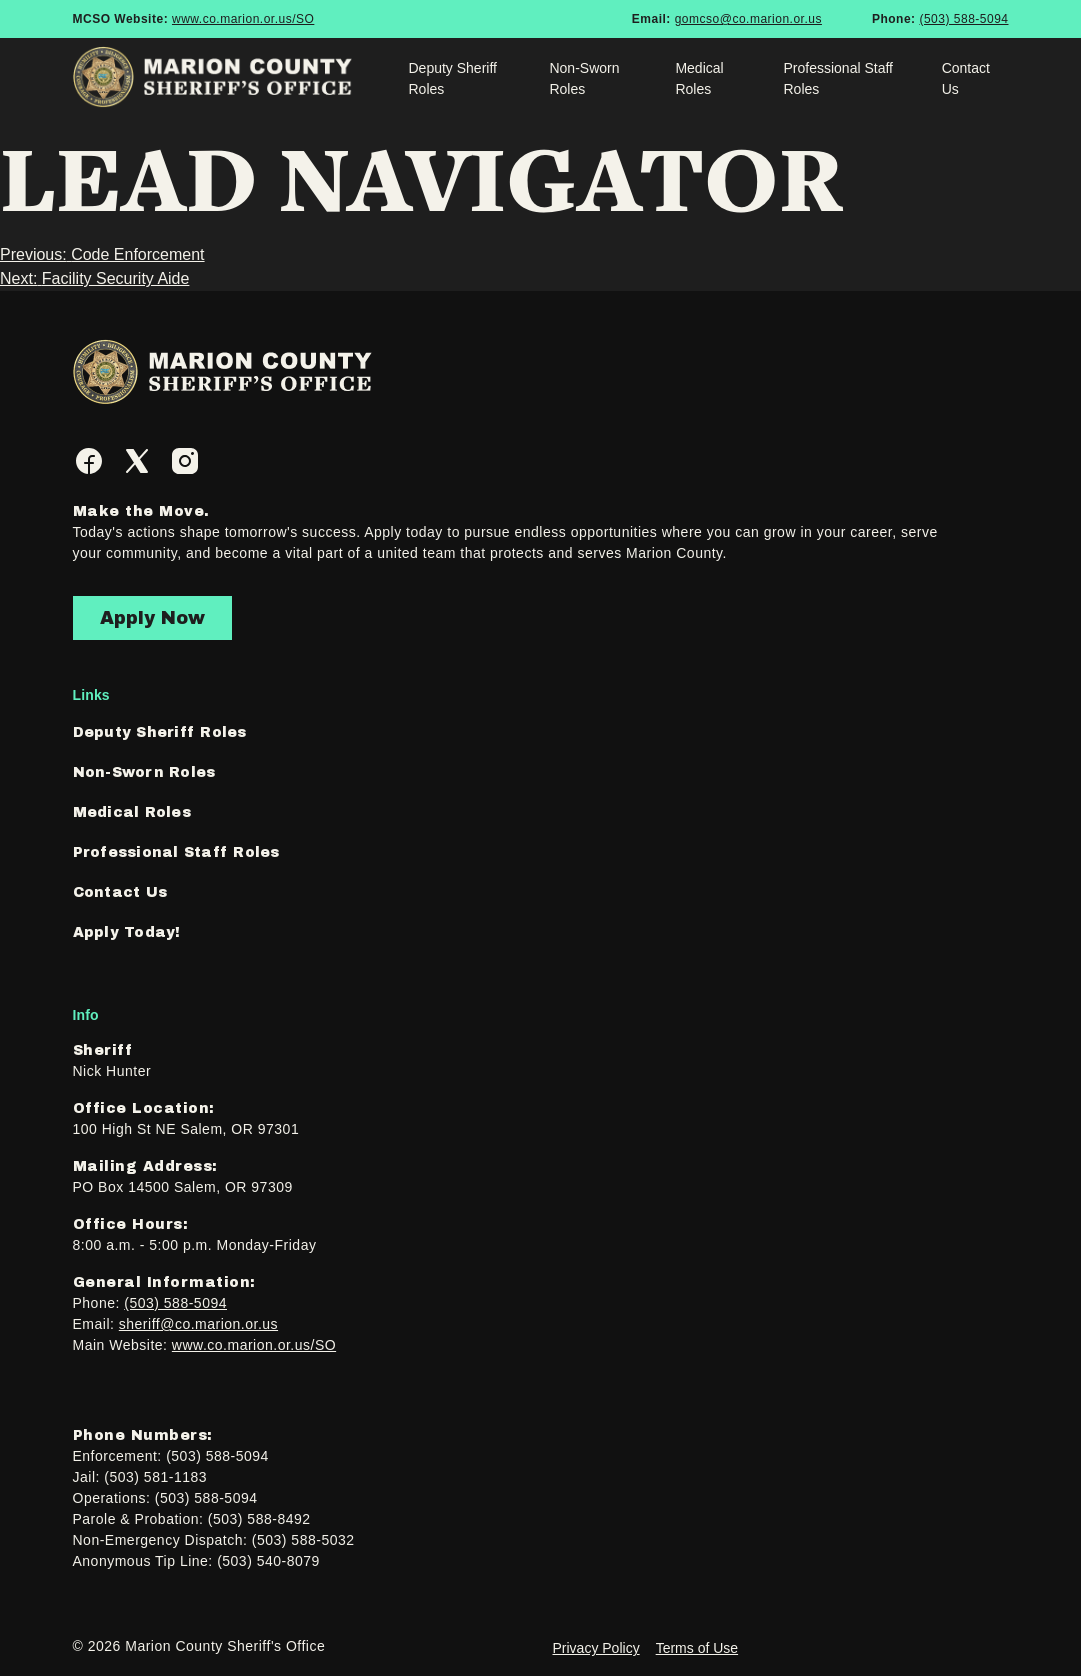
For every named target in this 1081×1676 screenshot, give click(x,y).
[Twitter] (137, 461)
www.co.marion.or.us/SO (243, 19)
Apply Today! (127, 932)
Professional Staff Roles (838, 78)
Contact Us (966, 78)
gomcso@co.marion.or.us (748, 19)
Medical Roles (699, 78)
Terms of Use (697, 1648)
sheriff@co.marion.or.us (198, 1324)
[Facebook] (89, 461)
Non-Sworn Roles (584, 78)
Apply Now (152, 618)
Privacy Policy (596, 1648)
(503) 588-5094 (963, 19)
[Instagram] (185, 461)
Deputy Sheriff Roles (452, 78)
